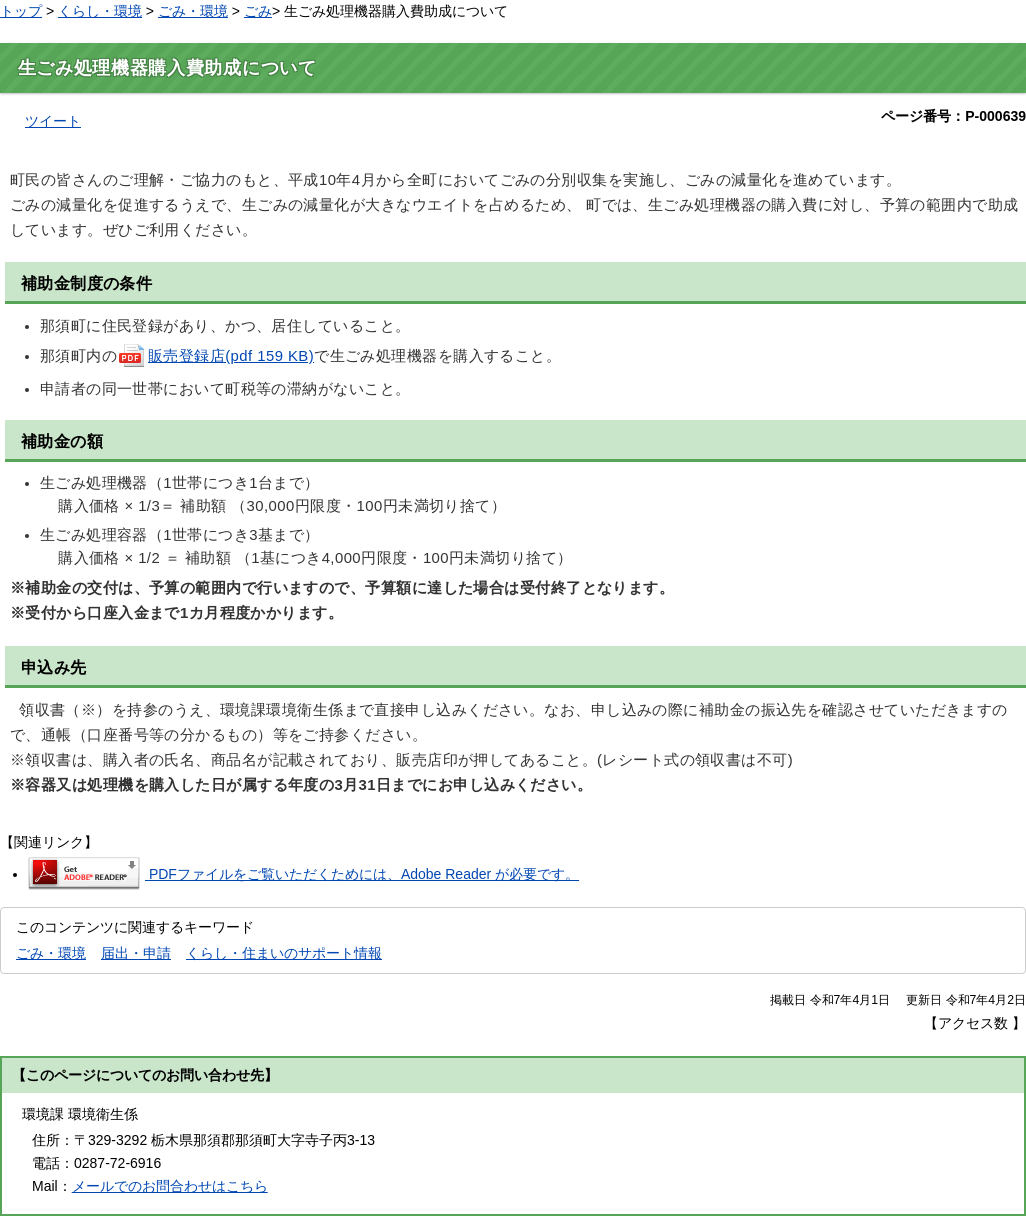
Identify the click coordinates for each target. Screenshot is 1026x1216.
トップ (21, 11)
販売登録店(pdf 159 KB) (215, 356)
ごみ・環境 (193, 11)
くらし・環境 (100, 11)
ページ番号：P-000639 (953, 116)
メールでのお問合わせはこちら (170, 1186)
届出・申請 (136, 953)
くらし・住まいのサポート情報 (284, 953)
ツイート (53, 121)
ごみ (258, 11)
